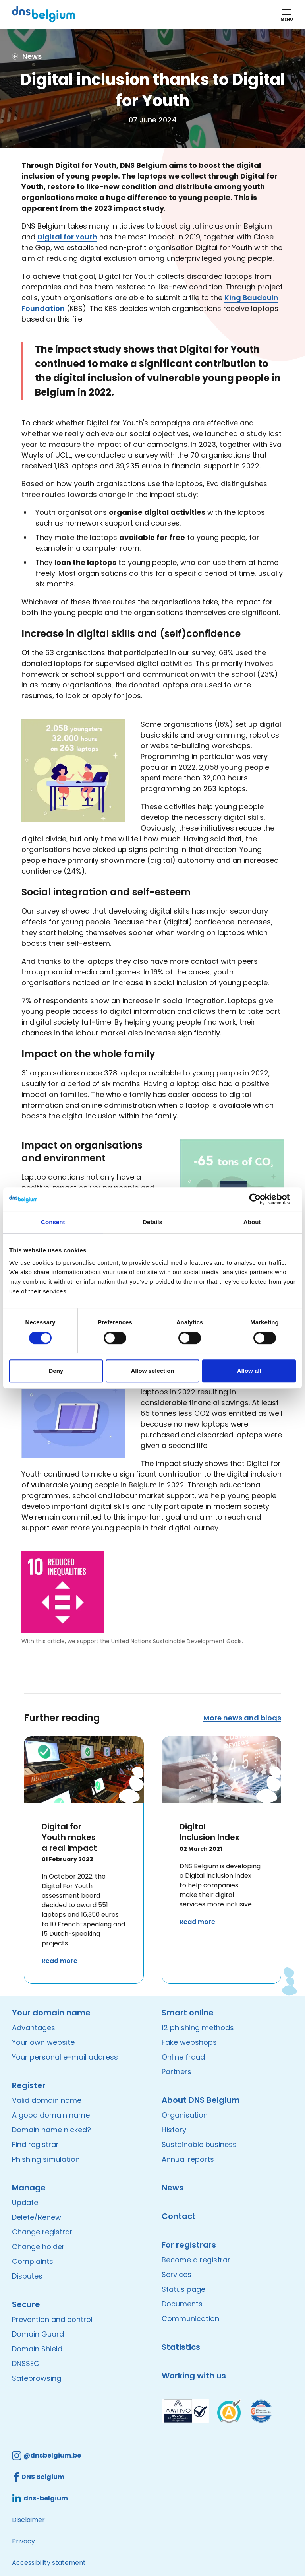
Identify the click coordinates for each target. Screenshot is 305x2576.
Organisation (185, 2115)
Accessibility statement (49, 2562)
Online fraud (183, 2057)
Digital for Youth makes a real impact (69, 1837)
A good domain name (51, 2115)
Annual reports (188, 2159)
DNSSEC (25, 2363)
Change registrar (42, 2232)
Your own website (43, 2042)
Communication (190, 2319)
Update (25, 2202)
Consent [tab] (53, 1222)
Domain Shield (37, 2349)
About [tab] (252, 1222)
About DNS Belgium (201, 2100)
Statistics (181, 2347)
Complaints (32, 2261)
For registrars (189, 2244)
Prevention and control (52, 2319)
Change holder (38, 2247)
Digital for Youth (67, 237)
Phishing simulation (46, 2159)
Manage (29, 2187)
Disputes (27, 2276)
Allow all (249, 1370)
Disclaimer (28, 2519)
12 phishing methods (198, 2027)
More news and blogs (242, 1718)
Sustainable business (199, 2144)
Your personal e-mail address (65, 2057)
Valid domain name (46, 2100)
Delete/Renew (36, 2217)
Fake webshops (189, 2042)
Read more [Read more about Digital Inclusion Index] (197, 1921)
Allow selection (152, 1370)
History (174, 2130)
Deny (55, 1370)
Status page (183, 2289)
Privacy (23, 2541)
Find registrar (35, 2144)
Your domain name (51, 2012)
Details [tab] (152, 1222)
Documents (182, 2304)
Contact (179, 2216)
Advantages (33, 2027)
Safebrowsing (36, 2378)
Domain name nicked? (51, 2130)
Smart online (188, 2012)
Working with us (194, 2375)
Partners (176, 2072)
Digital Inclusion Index (209, 1832)
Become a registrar (196, 2260)
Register (29, 2085)
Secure (26, 2304)
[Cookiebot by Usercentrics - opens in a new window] (261, 1199)
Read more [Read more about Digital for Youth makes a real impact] (59, 1960)
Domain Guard (38, 2334)
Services (176, 2274)
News (172, 2187)
